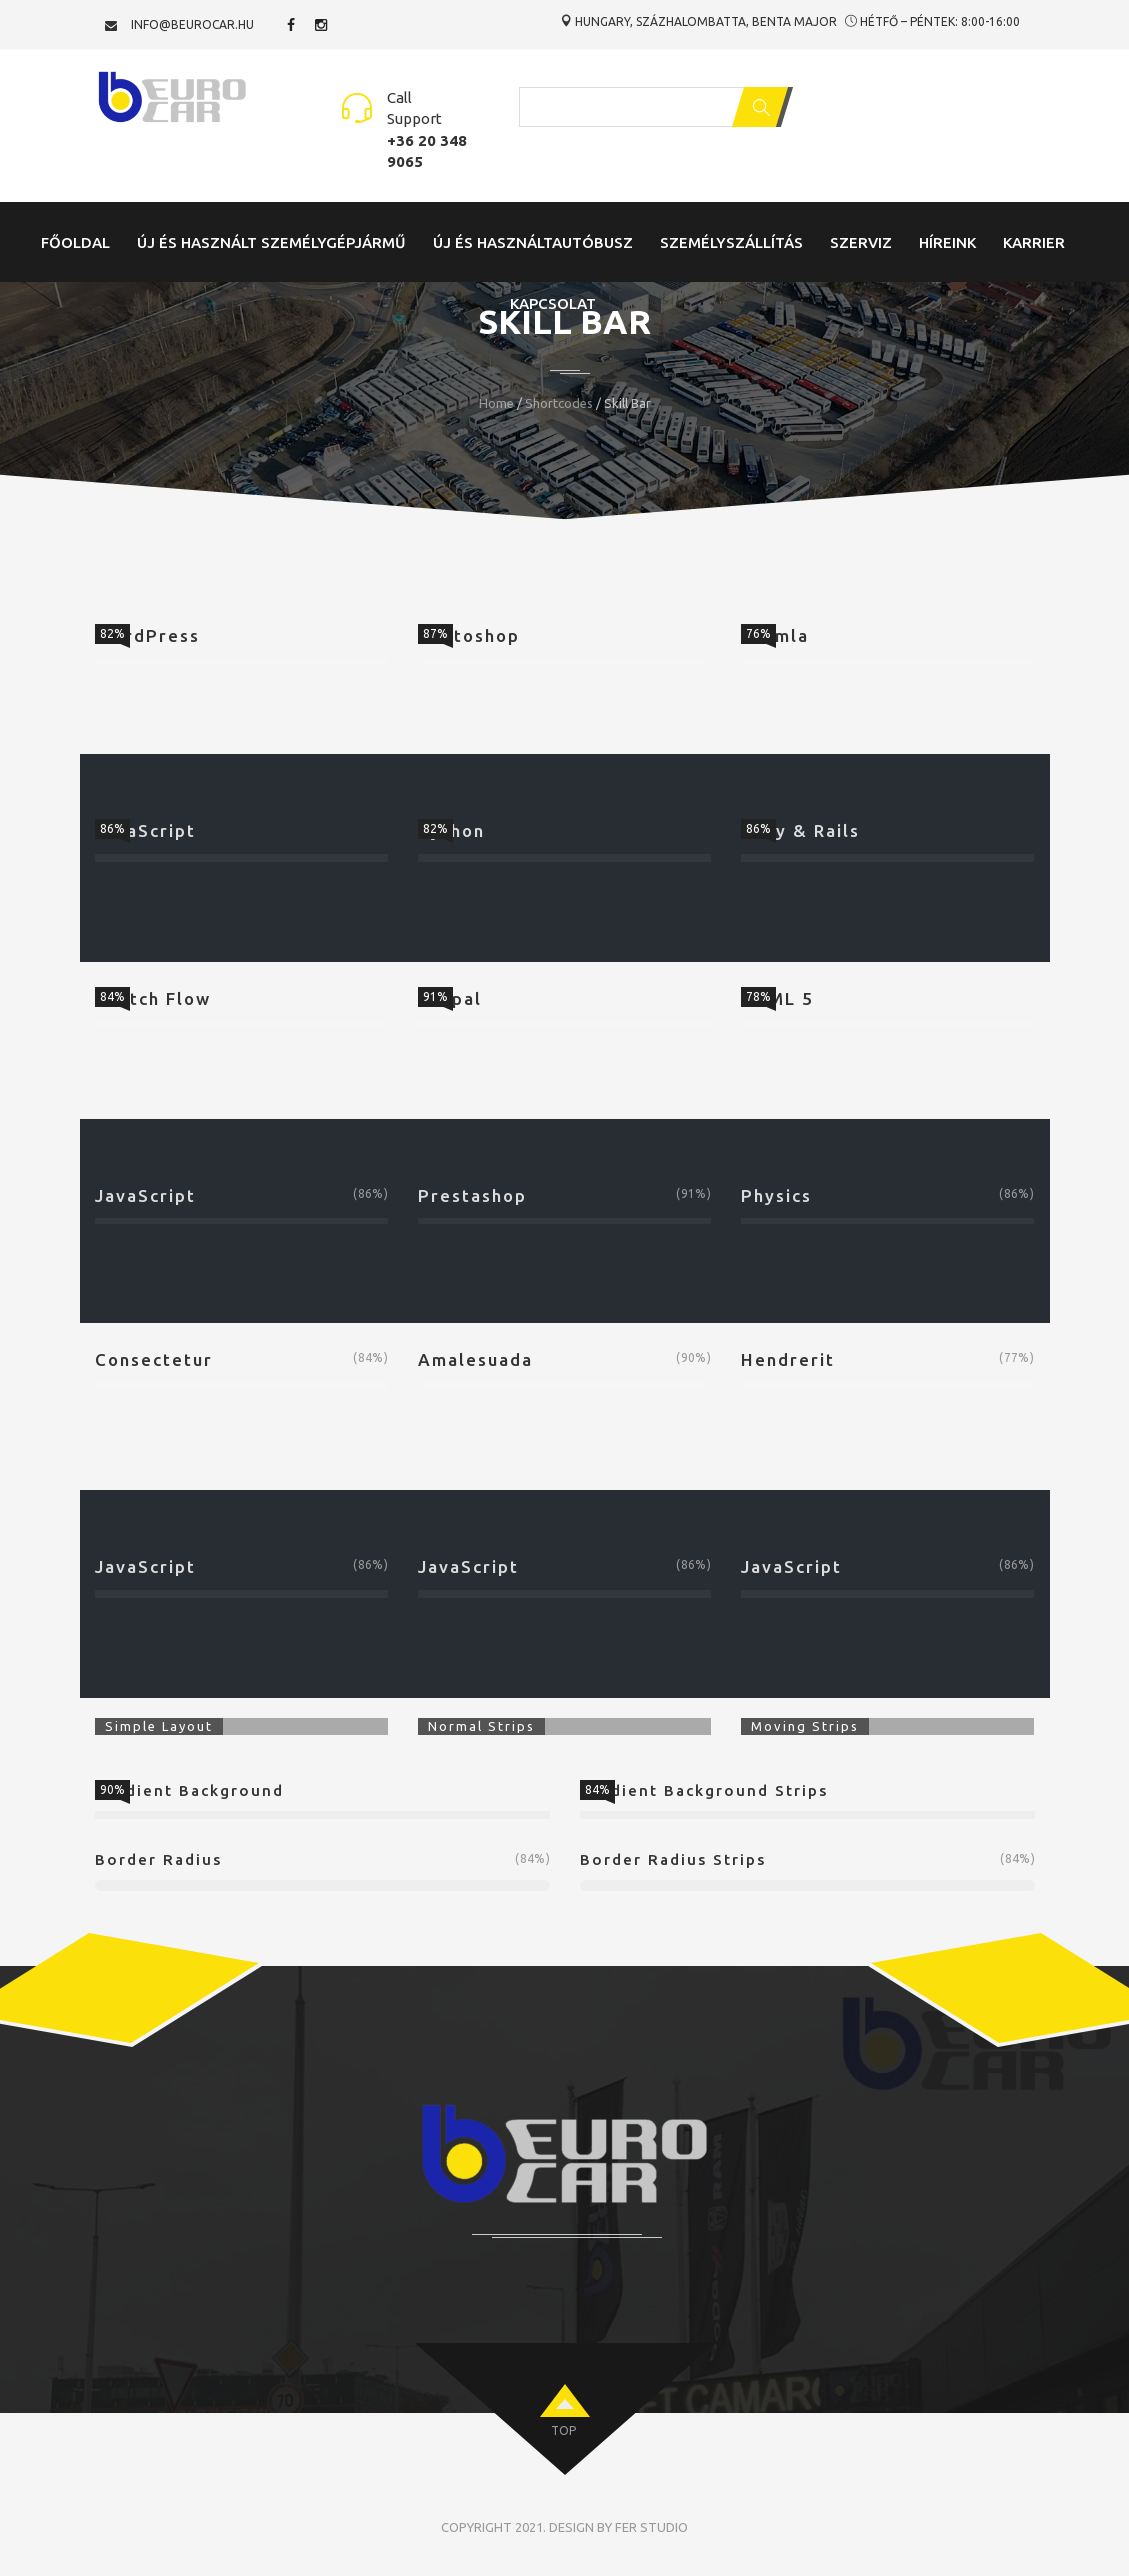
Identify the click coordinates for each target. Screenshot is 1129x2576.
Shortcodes (559, 403)
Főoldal (75, 242)
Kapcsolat (553, 303)
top (563, 2430)
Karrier (1034, 242)
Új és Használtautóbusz (533, 242)
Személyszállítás (731, 242)
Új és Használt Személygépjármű (271, 242)
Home (496, 403)
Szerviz (861, 242)
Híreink (947, 242)
